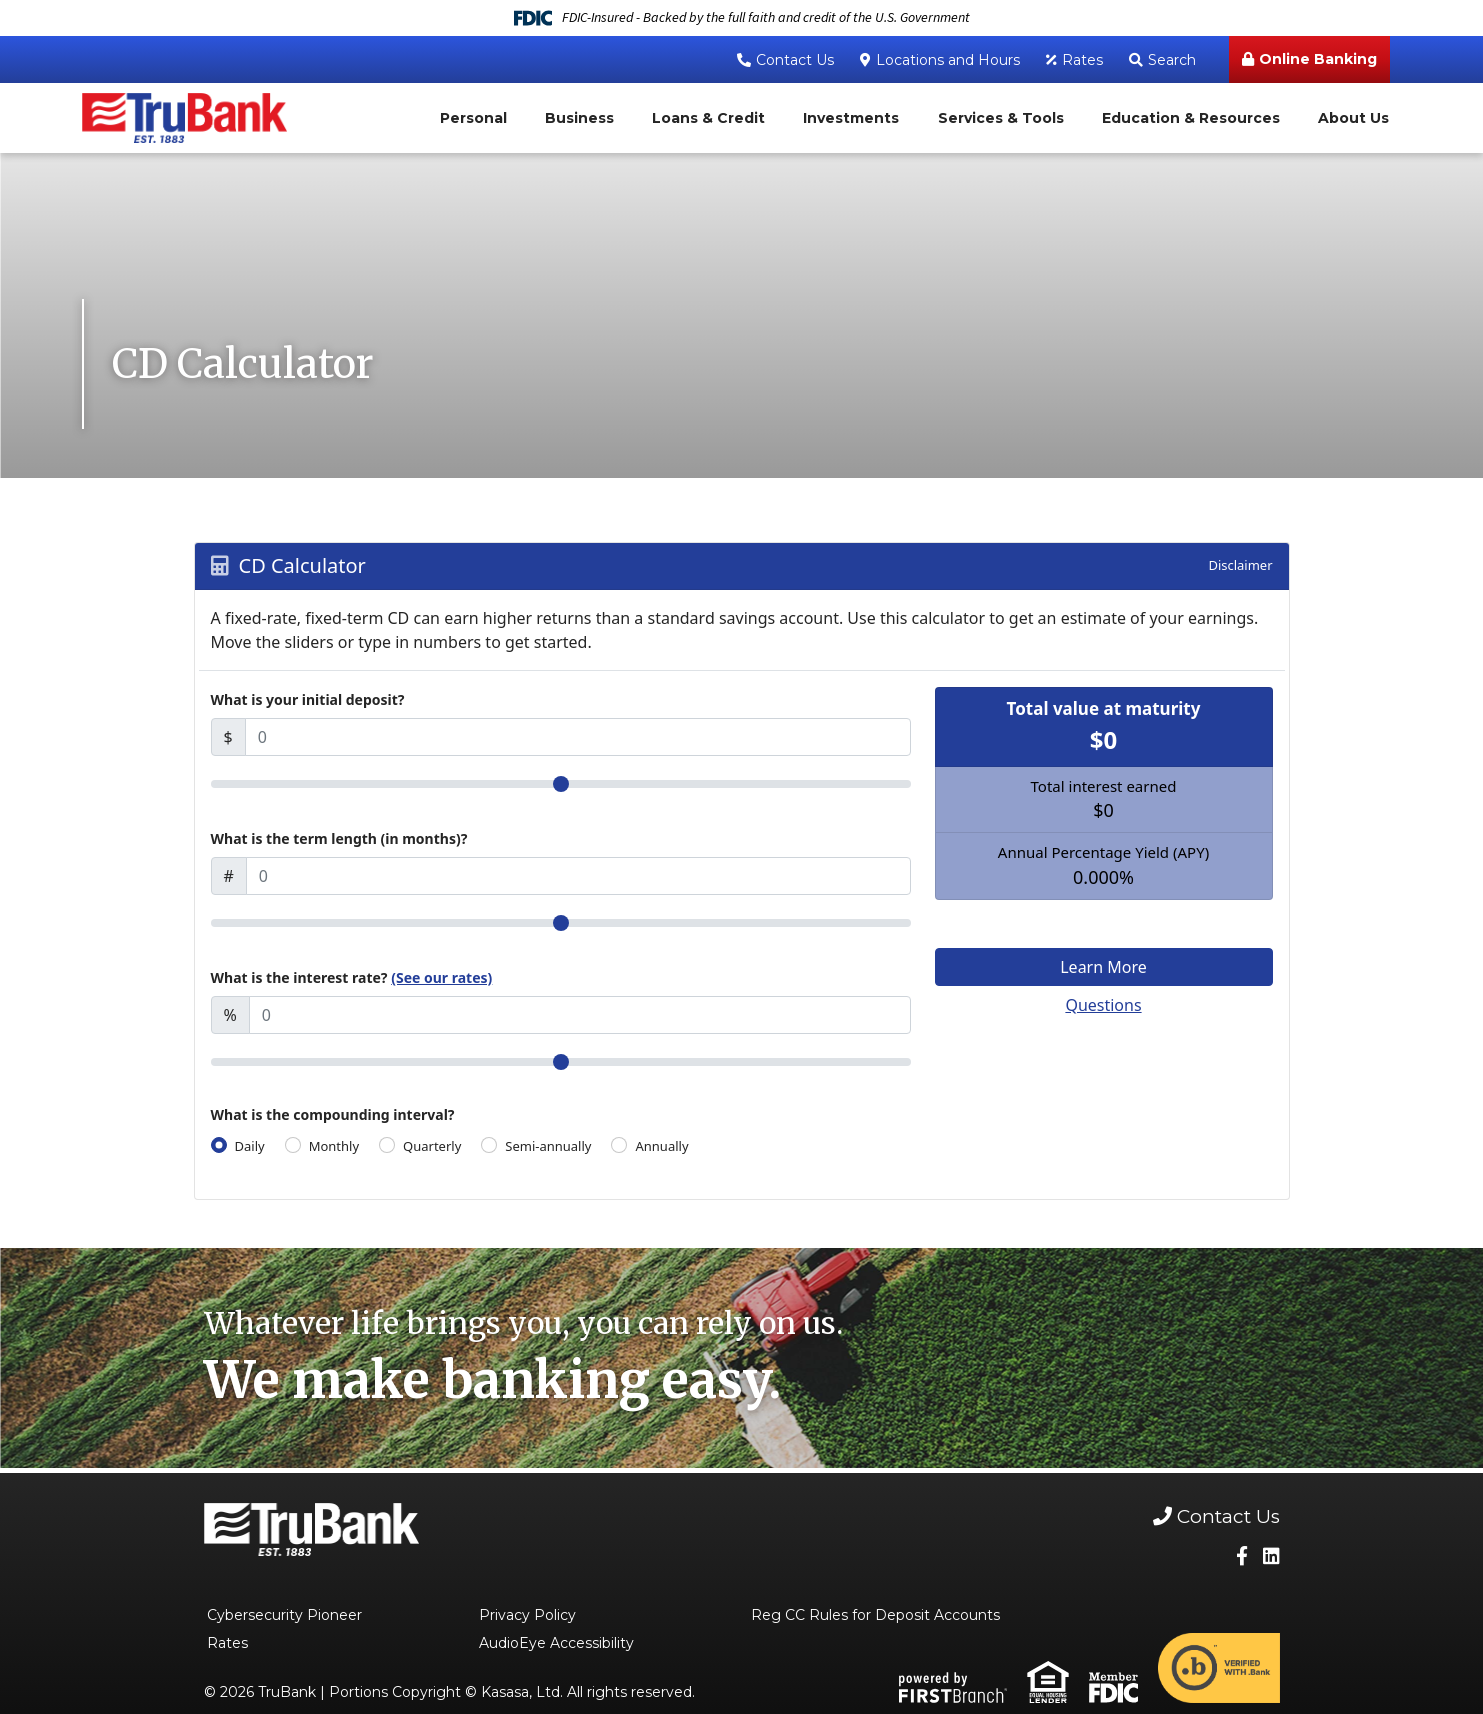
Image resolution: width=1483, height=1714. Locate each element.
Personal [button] (473, 118)
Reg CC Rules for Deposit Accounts (875, 1615)
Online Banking (1318, 59)
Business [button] (579, 118)
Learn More (1103, 967)
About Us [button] (1353, 118)
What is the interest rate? (352, 977)
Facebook (1242, 1555)
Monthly (334, 1146)
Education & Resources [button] (1191, 118)
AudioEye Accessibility (556, 1643)
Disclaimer (1240, 565)
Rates (1082, 60)
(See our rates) (441, 977)
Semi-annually (548, 1146)
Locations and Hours (948, 60)
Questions (1103, 1005)
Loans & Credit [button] (708, 118)
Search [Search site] (1172, 60)
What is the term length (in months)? (339, 838)
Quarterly (432, 1146)
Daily (250, 1146)
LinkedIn (1271, 1555)
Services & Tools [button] (1001, 118)
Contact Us (795, 60)
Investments (851, 118)
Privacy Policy (527, 1615)
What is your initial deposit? (308, 699)
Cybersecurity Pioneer (284, 1615)
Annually (661, 1146)
